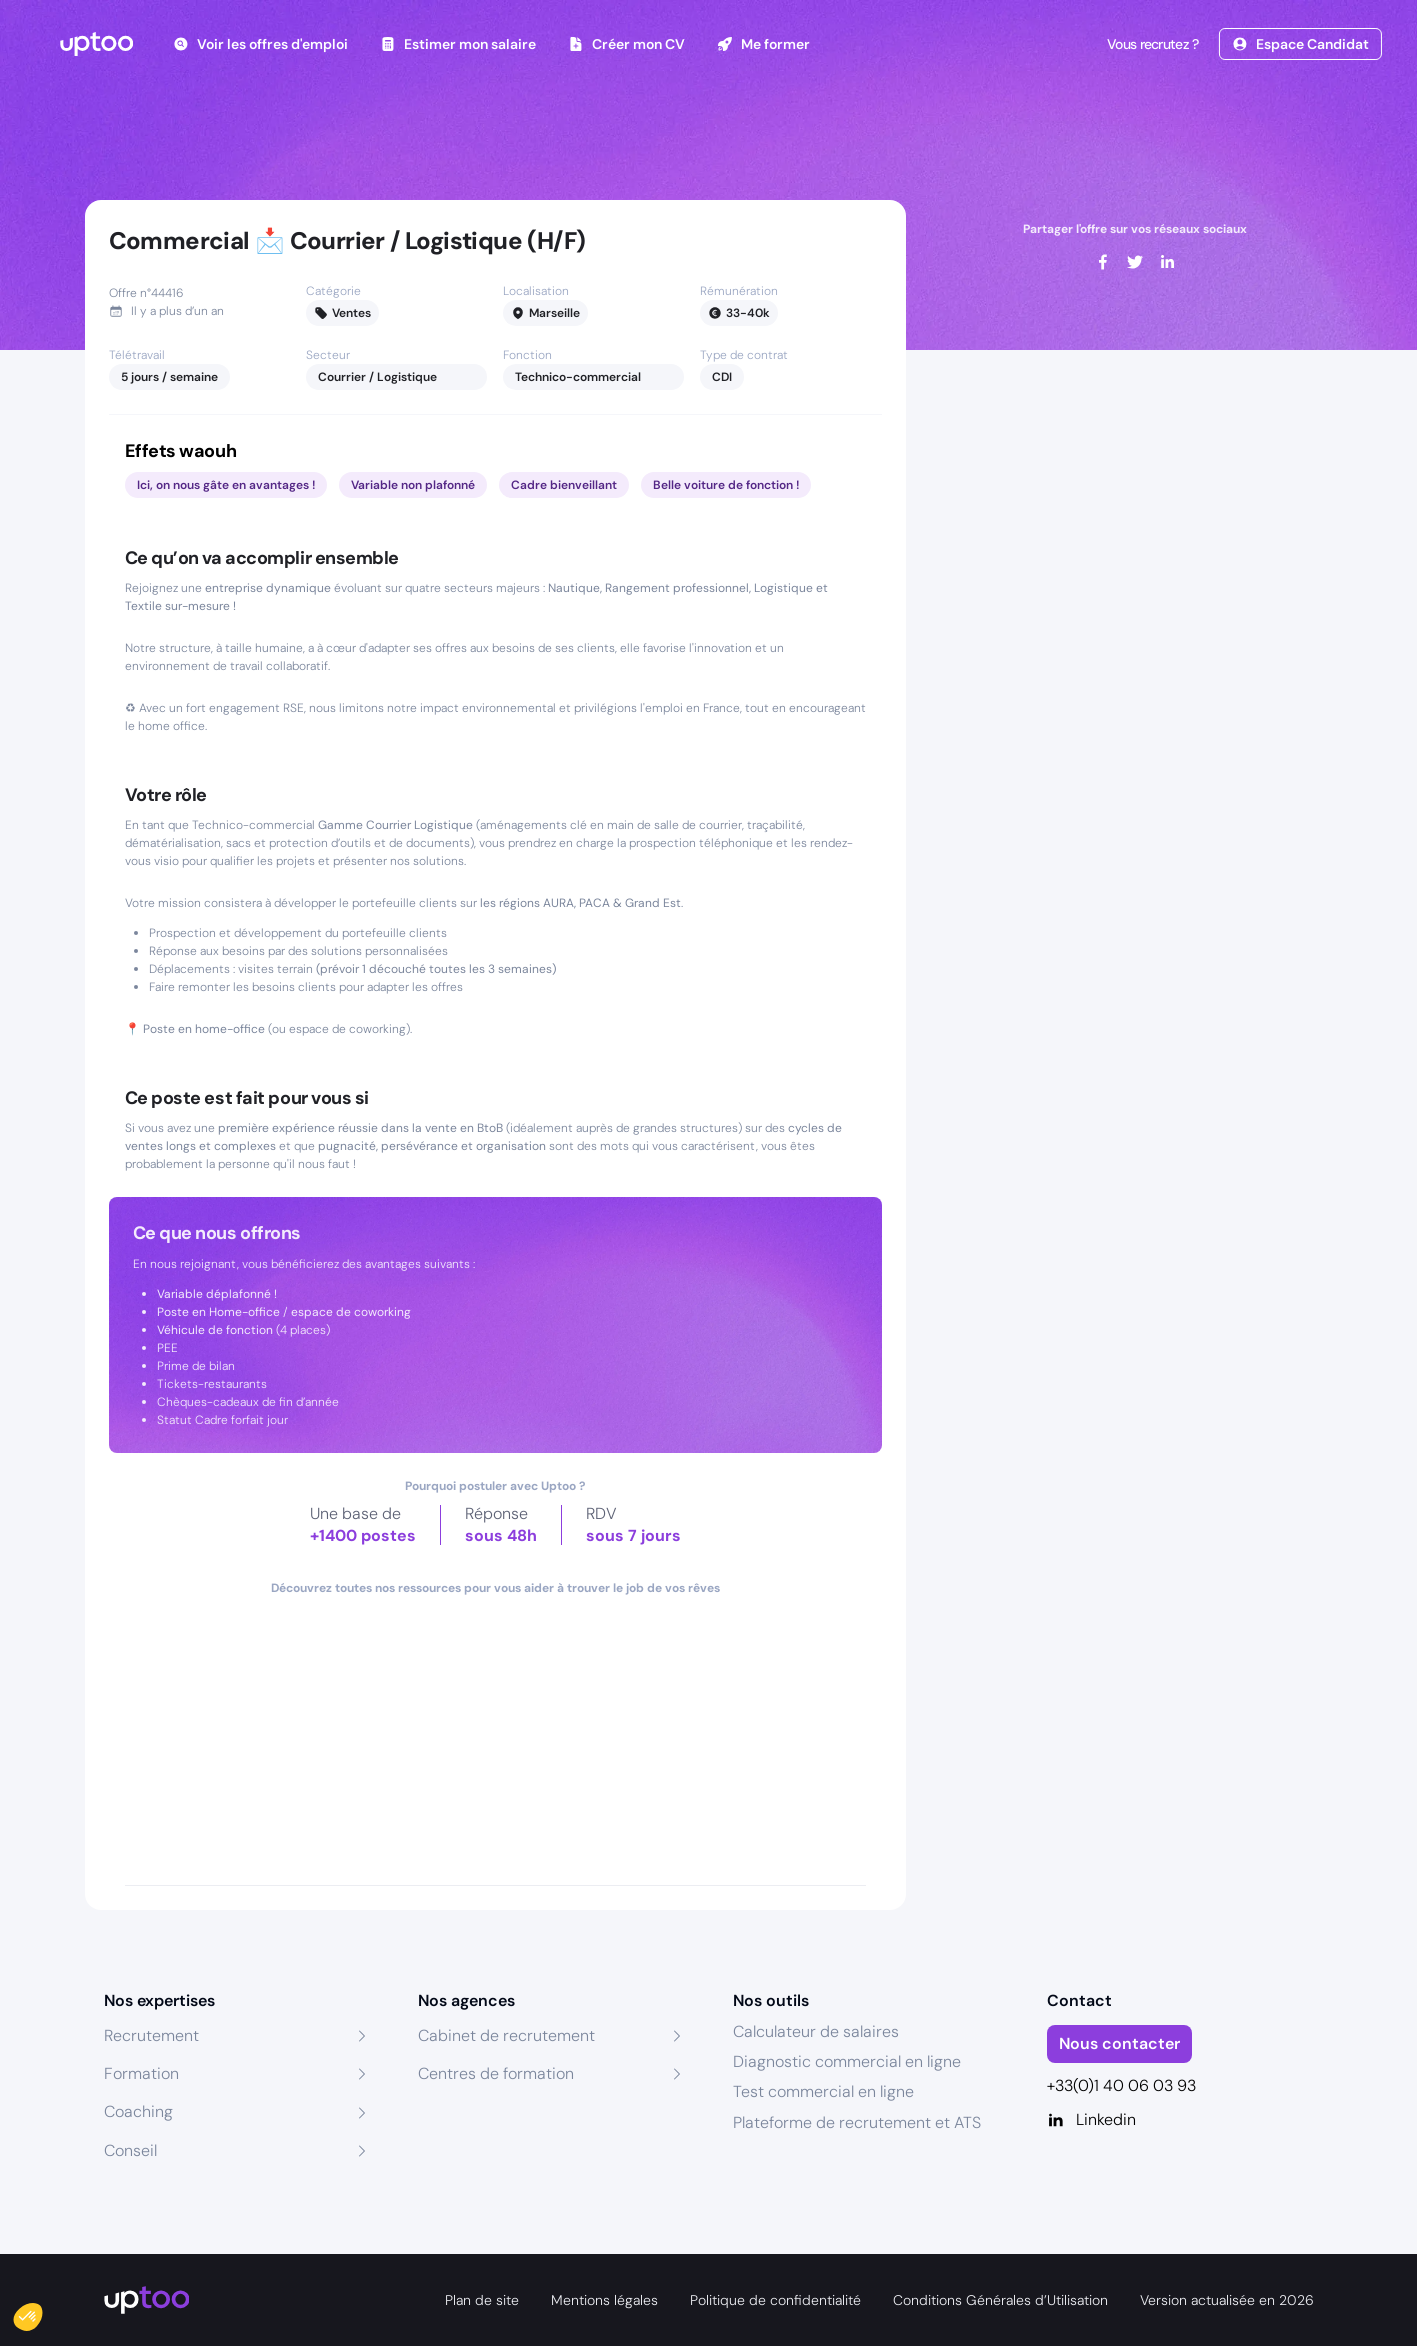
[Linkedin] (1180, 2120)
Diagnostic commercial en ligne (847, 2061)
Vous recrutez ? (1151, 44)
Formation (141, 2073)
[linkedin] (1167, 262)
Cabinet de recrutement (506, 2035)
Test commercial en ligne (823, 2091)
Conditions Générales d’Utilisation (1000, 2300)
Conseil (130, 2150)
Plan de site (482, 2300)
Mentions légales (604, 2300)
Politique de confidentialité (775, 2300)
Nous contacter (1119, 2043)
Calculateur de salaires (816, 2031)
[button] (42, 2312)
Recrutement (151, 2035)
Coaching (138, 2111)
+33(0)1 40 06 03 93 (1121, 2085)
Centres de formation (496, 2073)
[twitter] (1135, 262)
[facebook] (1103, 262)
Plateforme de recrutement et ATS (857, 2122)
